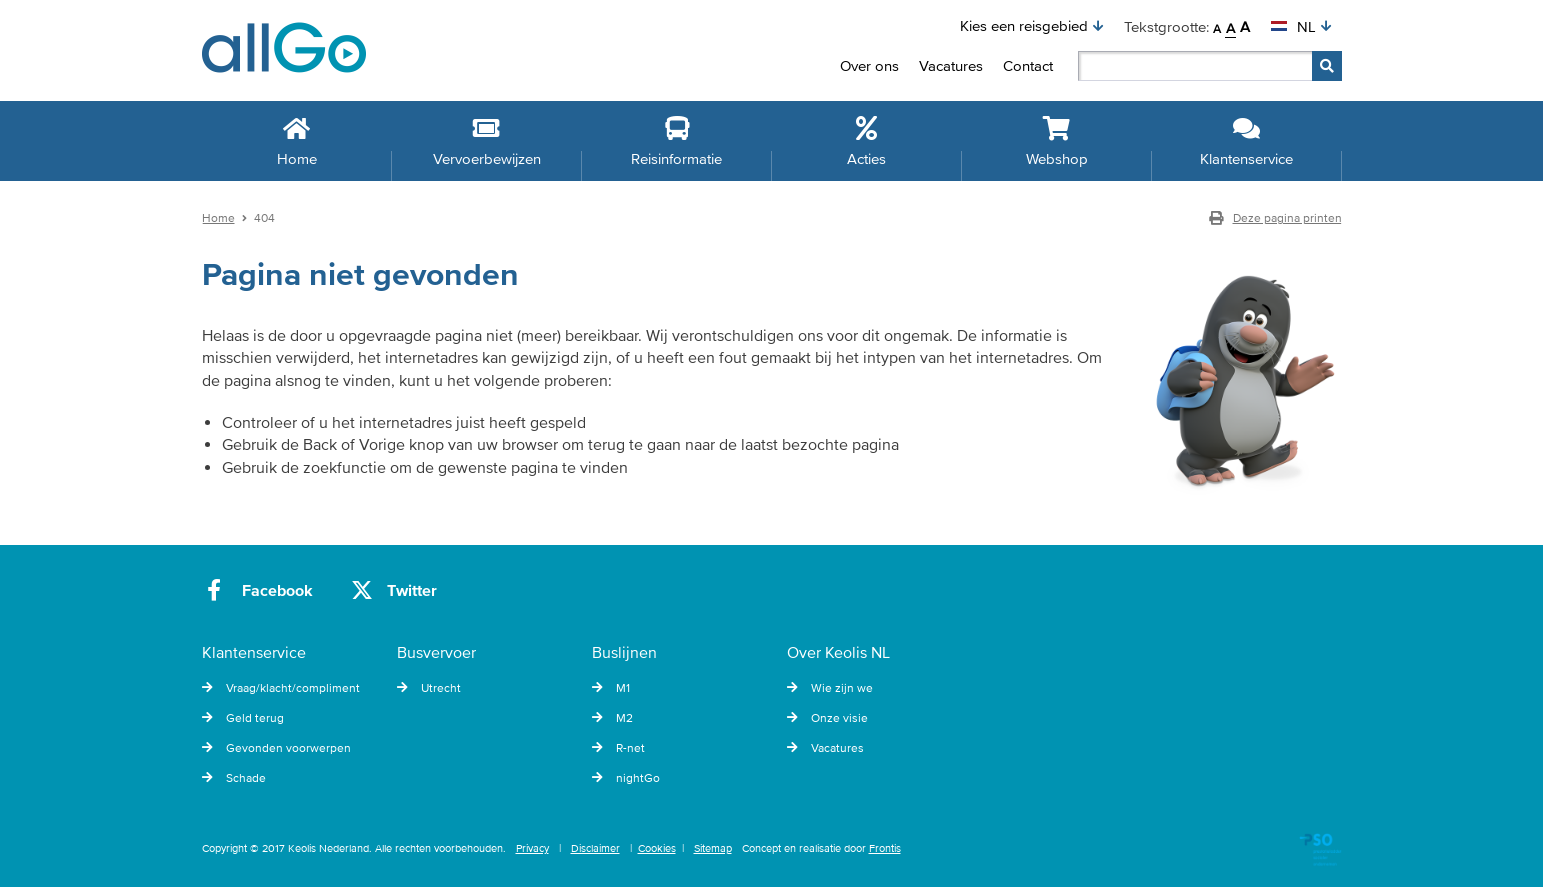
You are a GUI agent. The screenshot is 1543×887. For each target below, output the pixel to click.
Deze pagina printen (1275, 218)
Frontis (885, 848)
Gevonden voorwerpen (276, 748)
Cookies (657, 848)
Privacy (532, 848)
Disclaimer (595, 848)
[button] (1032, 26)
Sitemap (713, 848)
